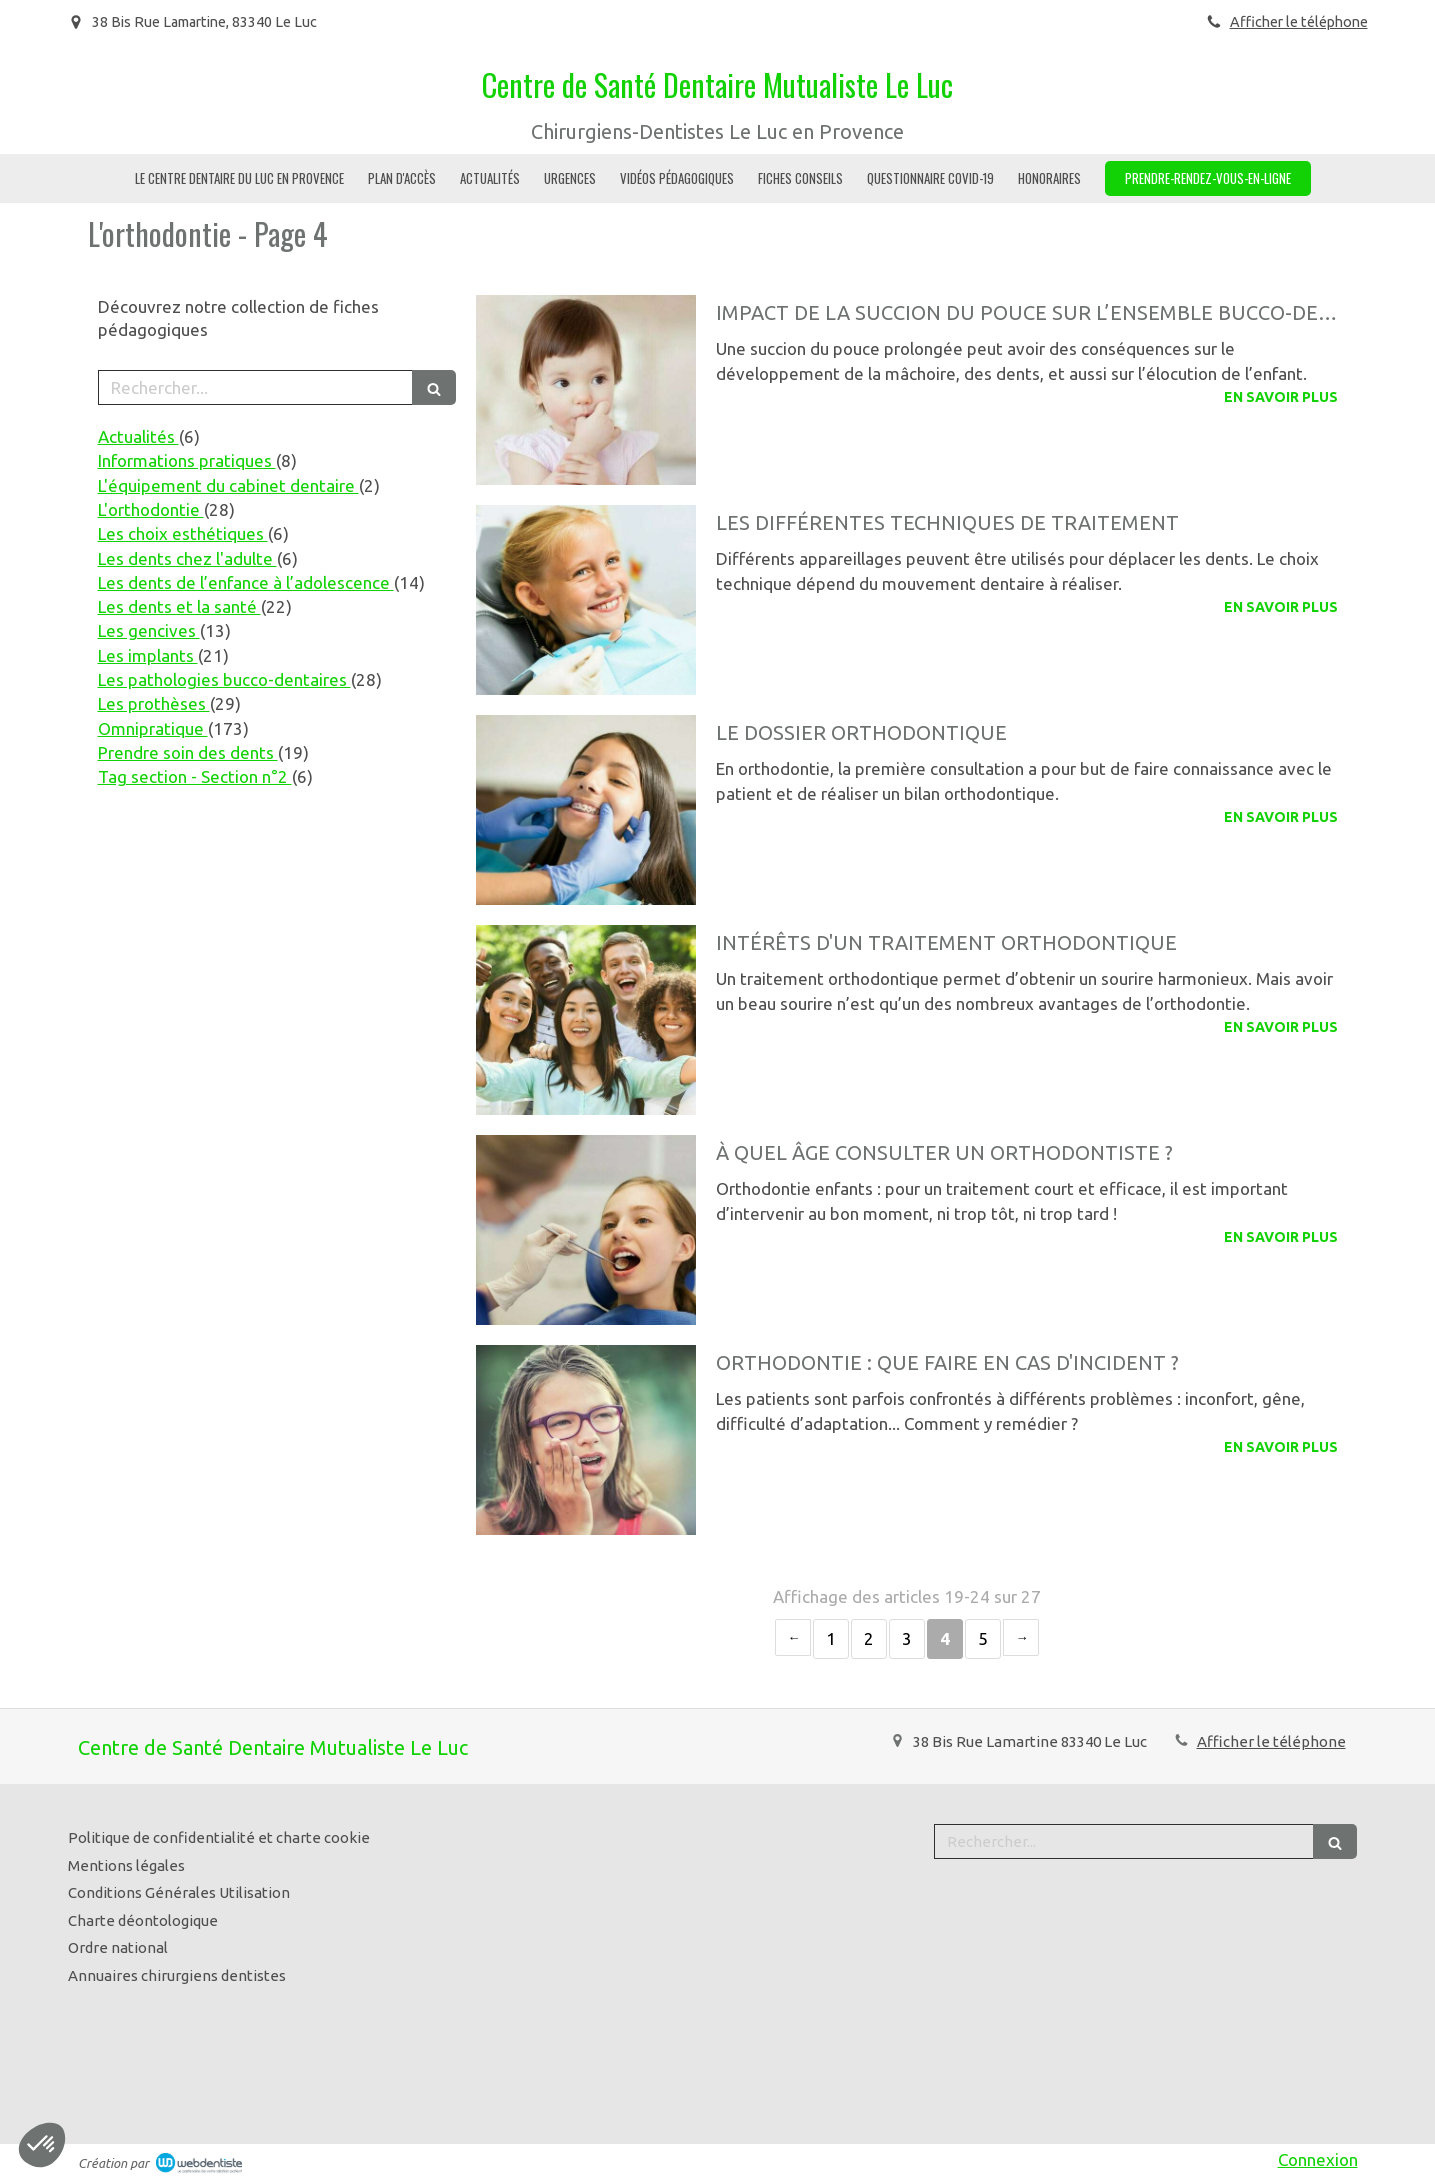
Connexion (1318, 2159)
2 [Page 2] (869, 1638)
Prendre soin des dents (188, 752)
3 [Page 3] (907, 1638)
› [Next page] (1021, 1637)
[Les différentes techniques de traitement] (586, 600)
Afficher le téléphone (1299, 22)
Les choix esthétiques (183, 533)
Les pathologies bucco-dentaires (224, 679)
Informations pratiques (187, 460)
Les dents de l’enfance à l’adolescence (246, 582)
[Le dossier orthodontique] (586, 810)
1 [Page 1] (831, 1638)
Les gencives (149, 630)
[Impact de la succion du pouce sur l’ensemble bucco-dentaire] (586, 390)
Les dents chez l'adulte (187, 558)
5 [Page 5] (983, 1638)
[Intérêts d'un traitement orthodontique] (586, 1020)
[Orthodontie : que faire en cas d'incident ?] (586, 1440)
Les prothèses (154, 703)
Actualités (138, 436)
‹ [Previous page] (793, 1637)
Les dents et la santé (179, 606)
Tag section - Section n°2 (195, 776)
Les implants (148, 655)
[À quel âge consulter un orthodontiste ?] (586, 1230)
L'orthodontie (151, 509)
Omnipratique (153, 728)
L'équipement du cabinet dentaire (228, 485)
